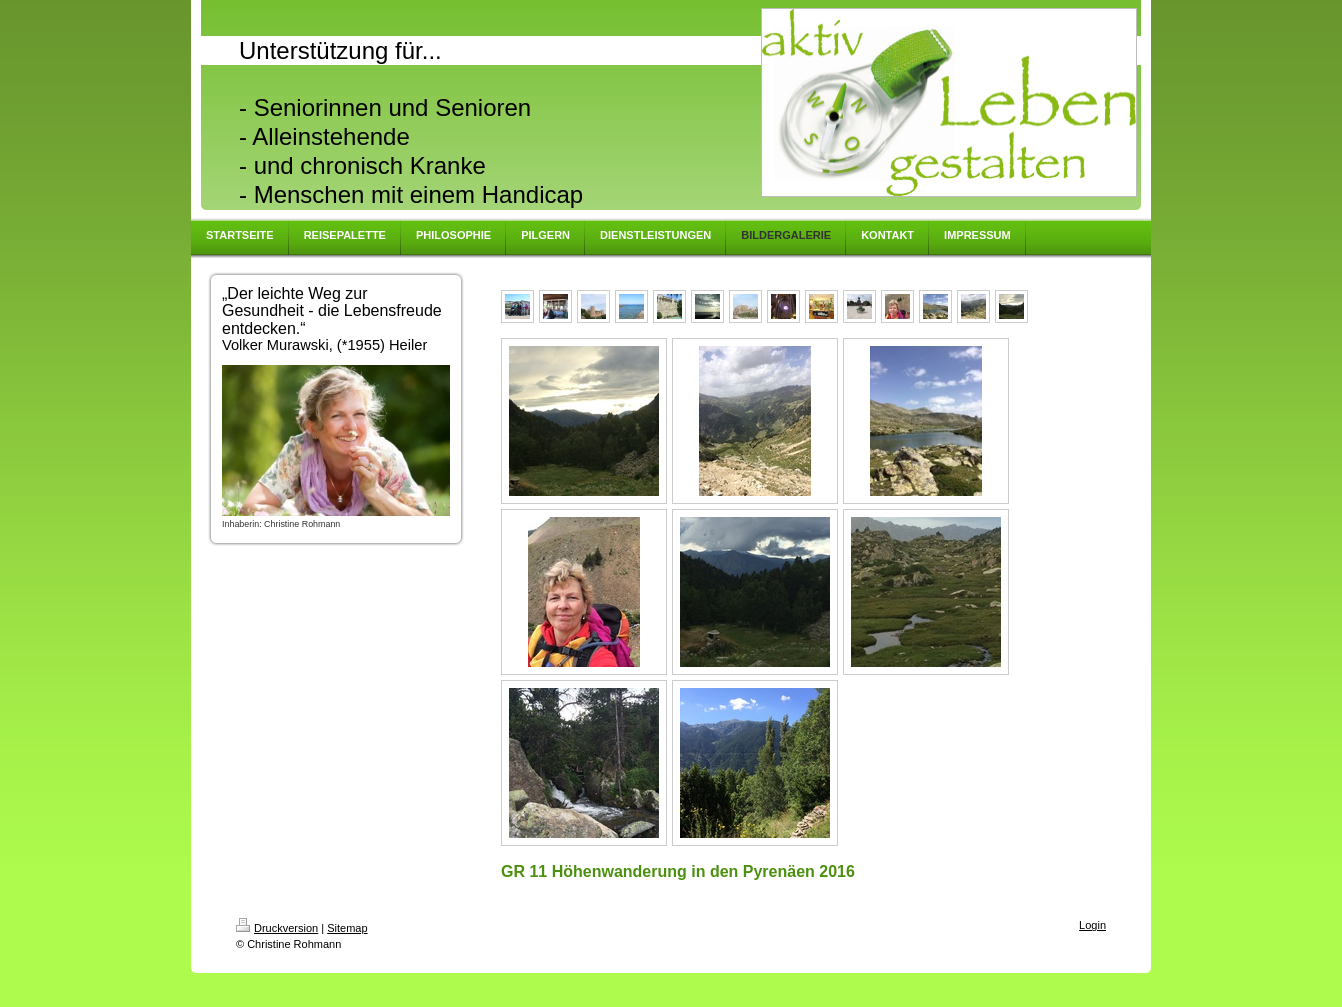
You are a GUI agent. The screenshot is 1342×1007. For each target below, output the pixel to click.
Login (1092, 925)
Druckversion (277, 928)
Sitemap (347, 928)
